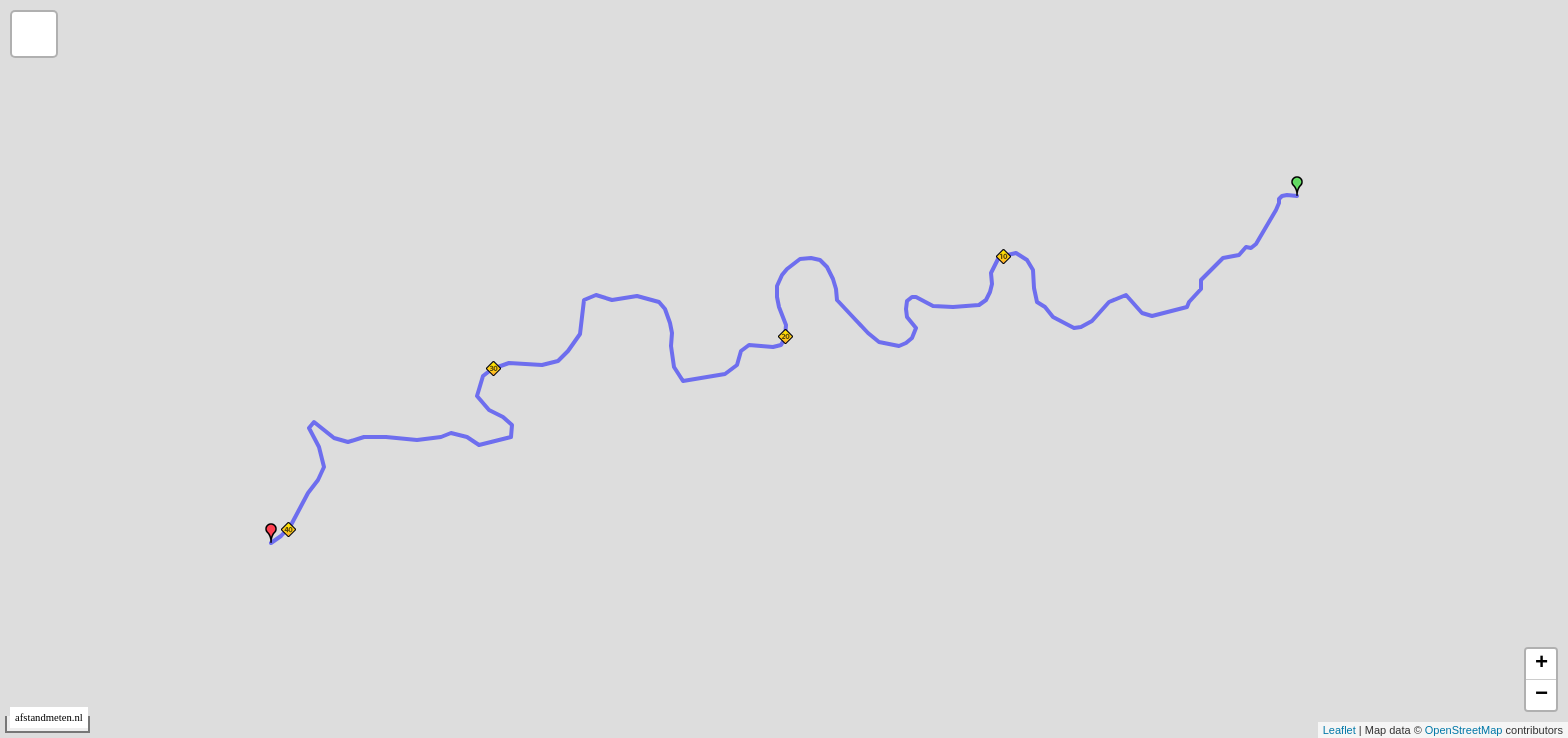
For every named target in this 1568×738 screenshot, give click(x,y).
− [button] (1541, 695)
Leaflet (1339, 730)
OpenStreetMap (1464, 730)
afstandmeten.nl (49, 717)
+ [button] (1541, 664)
